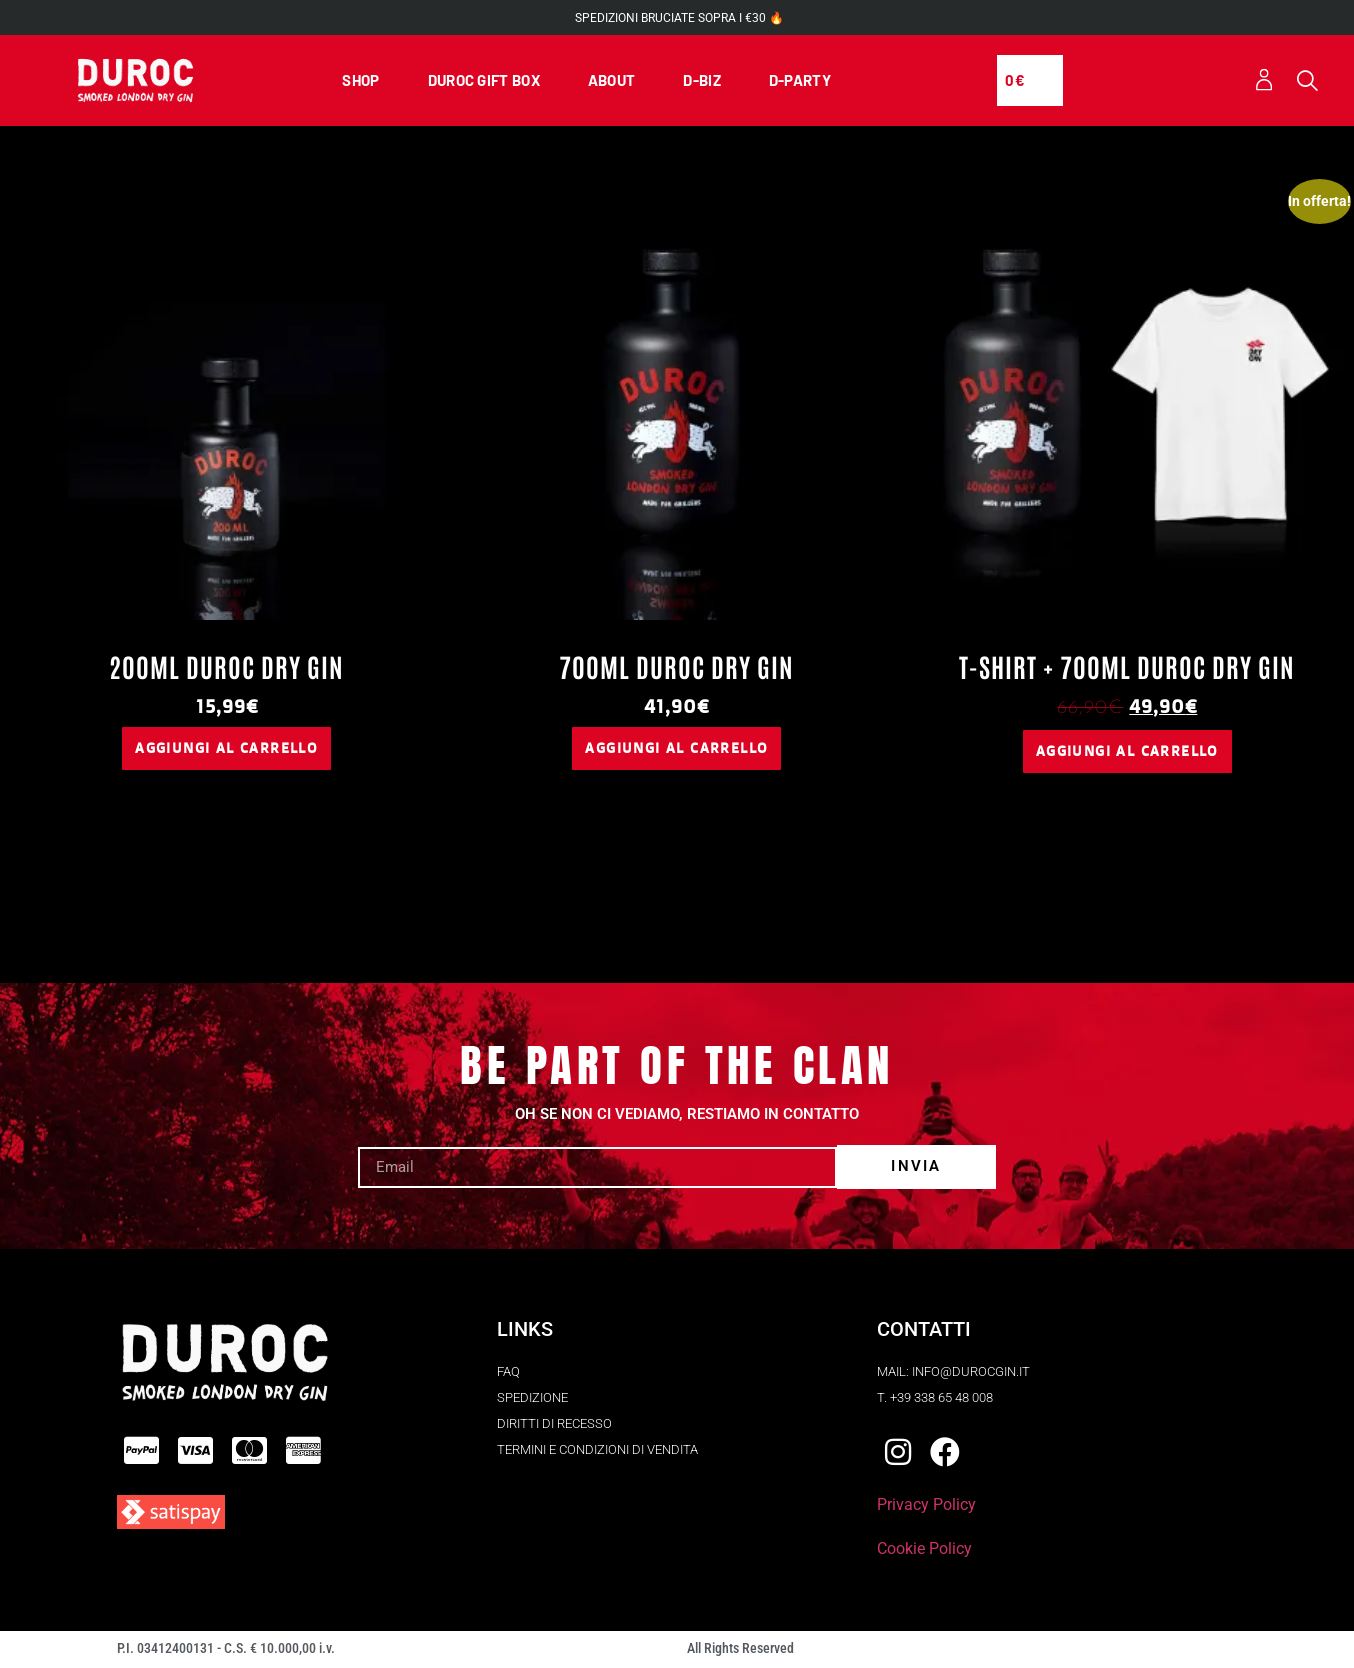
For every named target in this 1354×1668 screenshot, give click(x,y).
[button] (1307, 82)
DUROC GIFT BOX (484, 81)
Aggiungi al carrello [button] (226, 750)
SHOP (360, 81)
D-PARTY (800, 81)
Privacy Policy (926, 1507)
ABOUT (612, 81)
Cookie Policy (924, 1551)
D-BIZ (702, 81)
